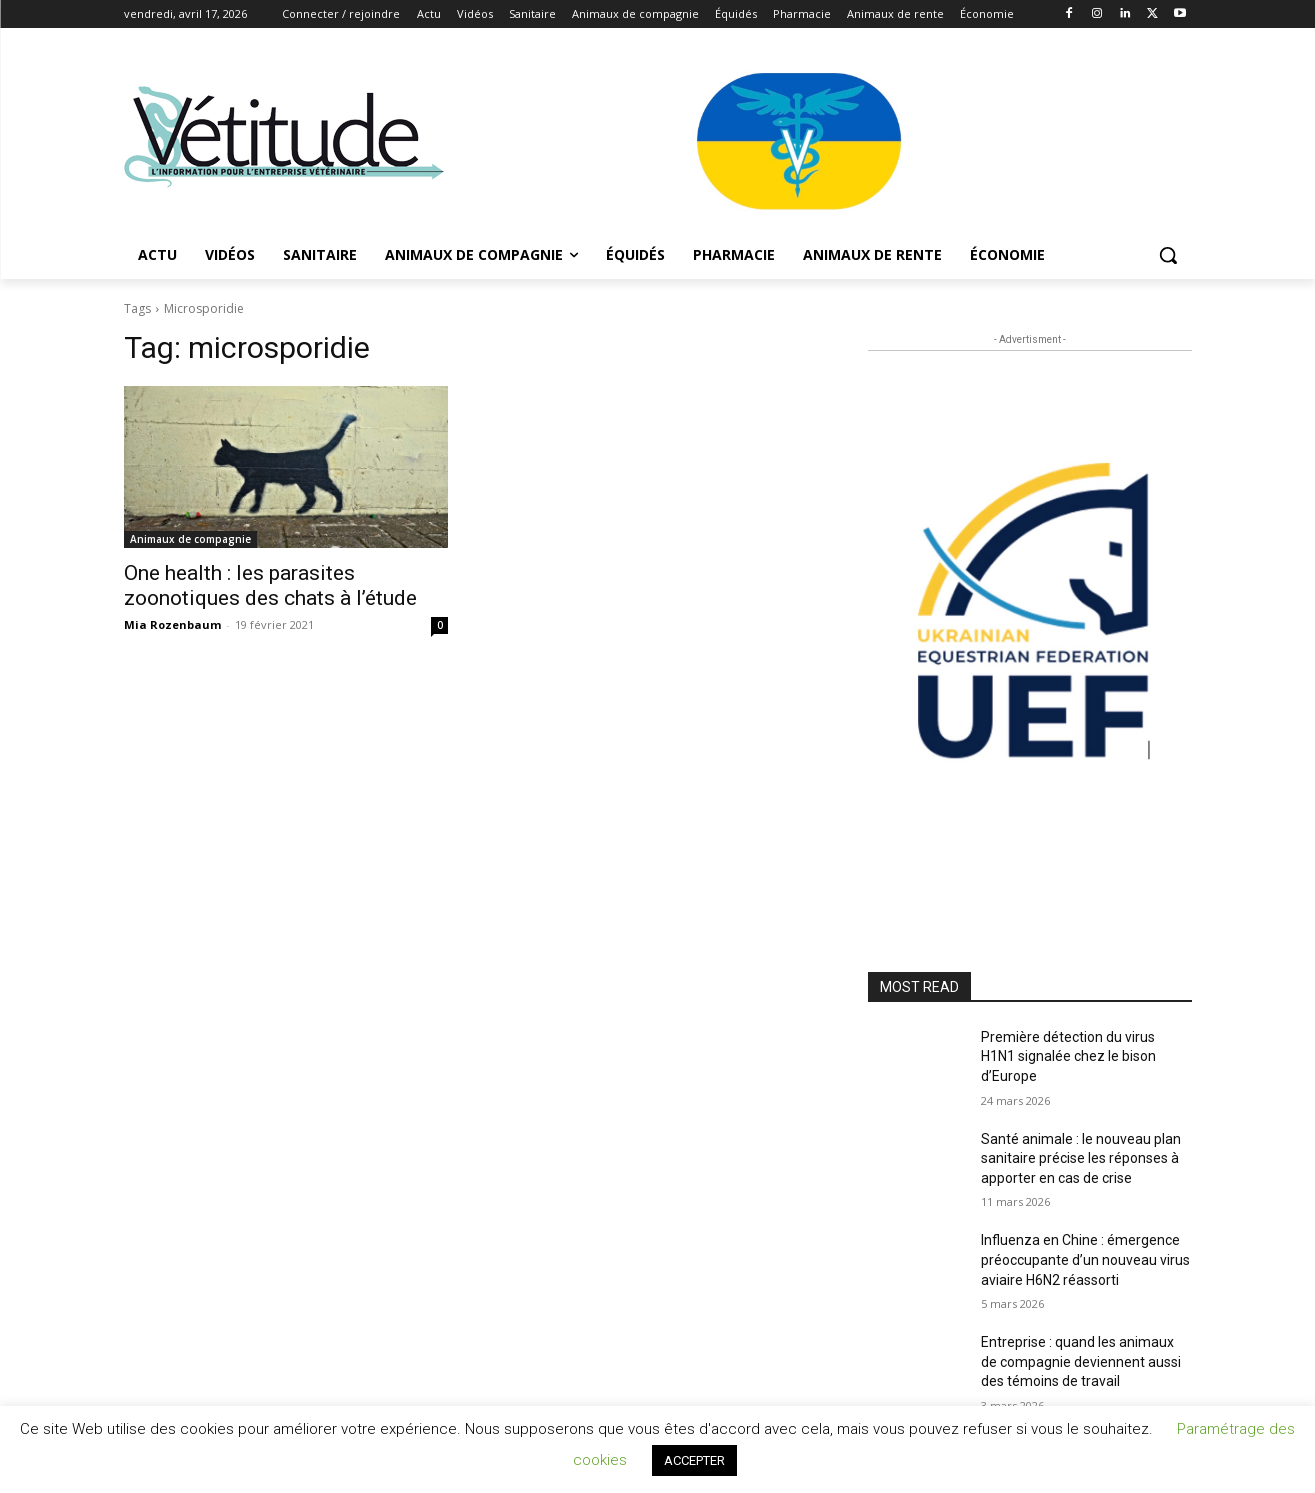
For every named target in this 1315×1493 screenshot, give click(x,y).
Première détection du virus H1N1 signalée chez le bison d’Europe (1068, 1056)
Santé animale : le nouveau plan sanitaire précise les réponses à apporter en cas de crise (1081, 1158)
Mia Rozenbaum (172, 624)
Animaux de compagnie (190, 539)
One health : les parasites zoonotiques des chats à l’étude (270, 585)
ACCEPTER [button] (694, 1460)
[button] (1168, 255)
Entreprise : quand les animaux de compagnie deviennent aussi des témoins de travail (1081, 1361)
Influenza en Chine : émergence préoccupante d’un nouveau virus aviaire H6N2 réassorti (1085, 1259)
